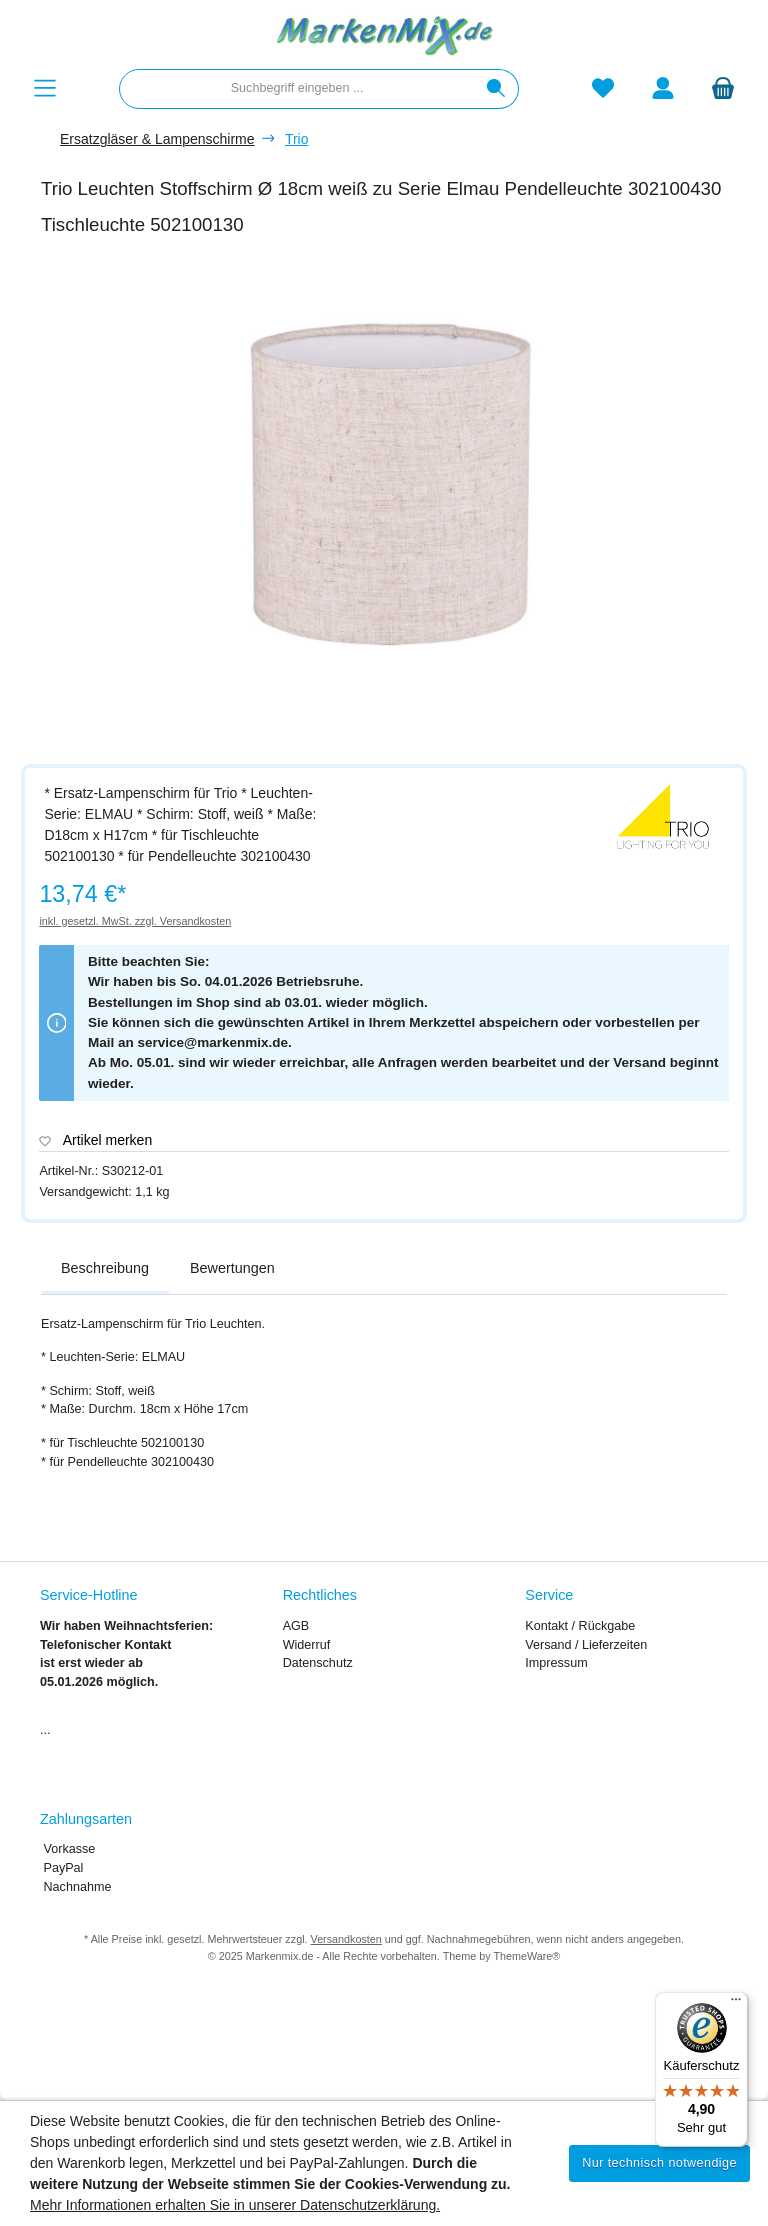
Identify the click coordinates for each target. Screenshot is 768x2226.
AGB (296, 1626)
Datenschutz (318, 1663)
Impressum (556, 1663)
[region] (394, 502)
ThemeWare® (526, 1956)
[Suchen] (496, 89)
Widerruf (307, 1645)
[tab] (105, 1269)
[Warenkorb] (723, 88)
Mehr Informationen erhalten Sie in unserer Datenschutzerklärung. (235, 2205)
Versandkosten (346, 1939)
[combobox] (297, 89)
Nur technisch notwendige (659, 2163)
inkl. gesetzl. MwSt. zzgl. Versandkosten (135, 921)
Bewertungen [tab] (232, 1268)
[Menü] (45, 88)
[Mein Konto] (663, 88)
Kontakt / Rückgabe (580, 1626)
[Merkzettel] (603, 88)
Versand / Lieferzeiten (586, 1645)
